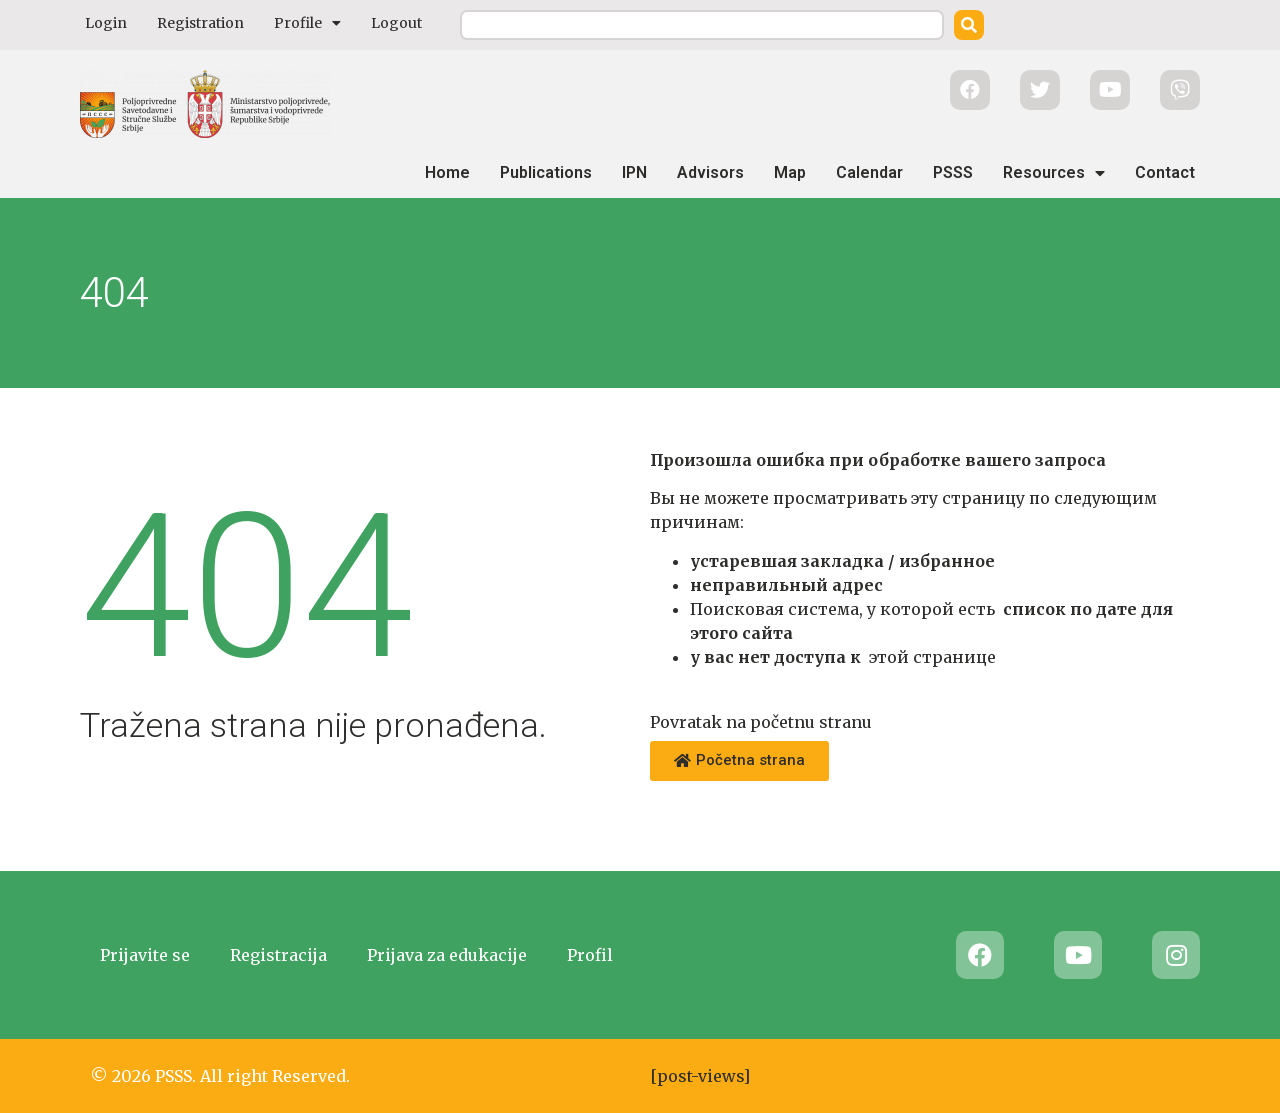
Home (447, 172)
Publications (546, 172)
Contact (1165, 172)
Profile (307, 23)
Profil (590, 955)
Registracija (278, 955)
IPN (634, 172)
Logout (396, 23)
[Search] (969, 25)
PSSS (953, 172)
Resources (1054, 173)
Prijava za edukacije (447, 955)
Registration (200, 23)
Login (106, 23)
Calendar (869, 172)
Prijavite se (145, 955)
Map (790, 172)
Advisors (710, 172)
